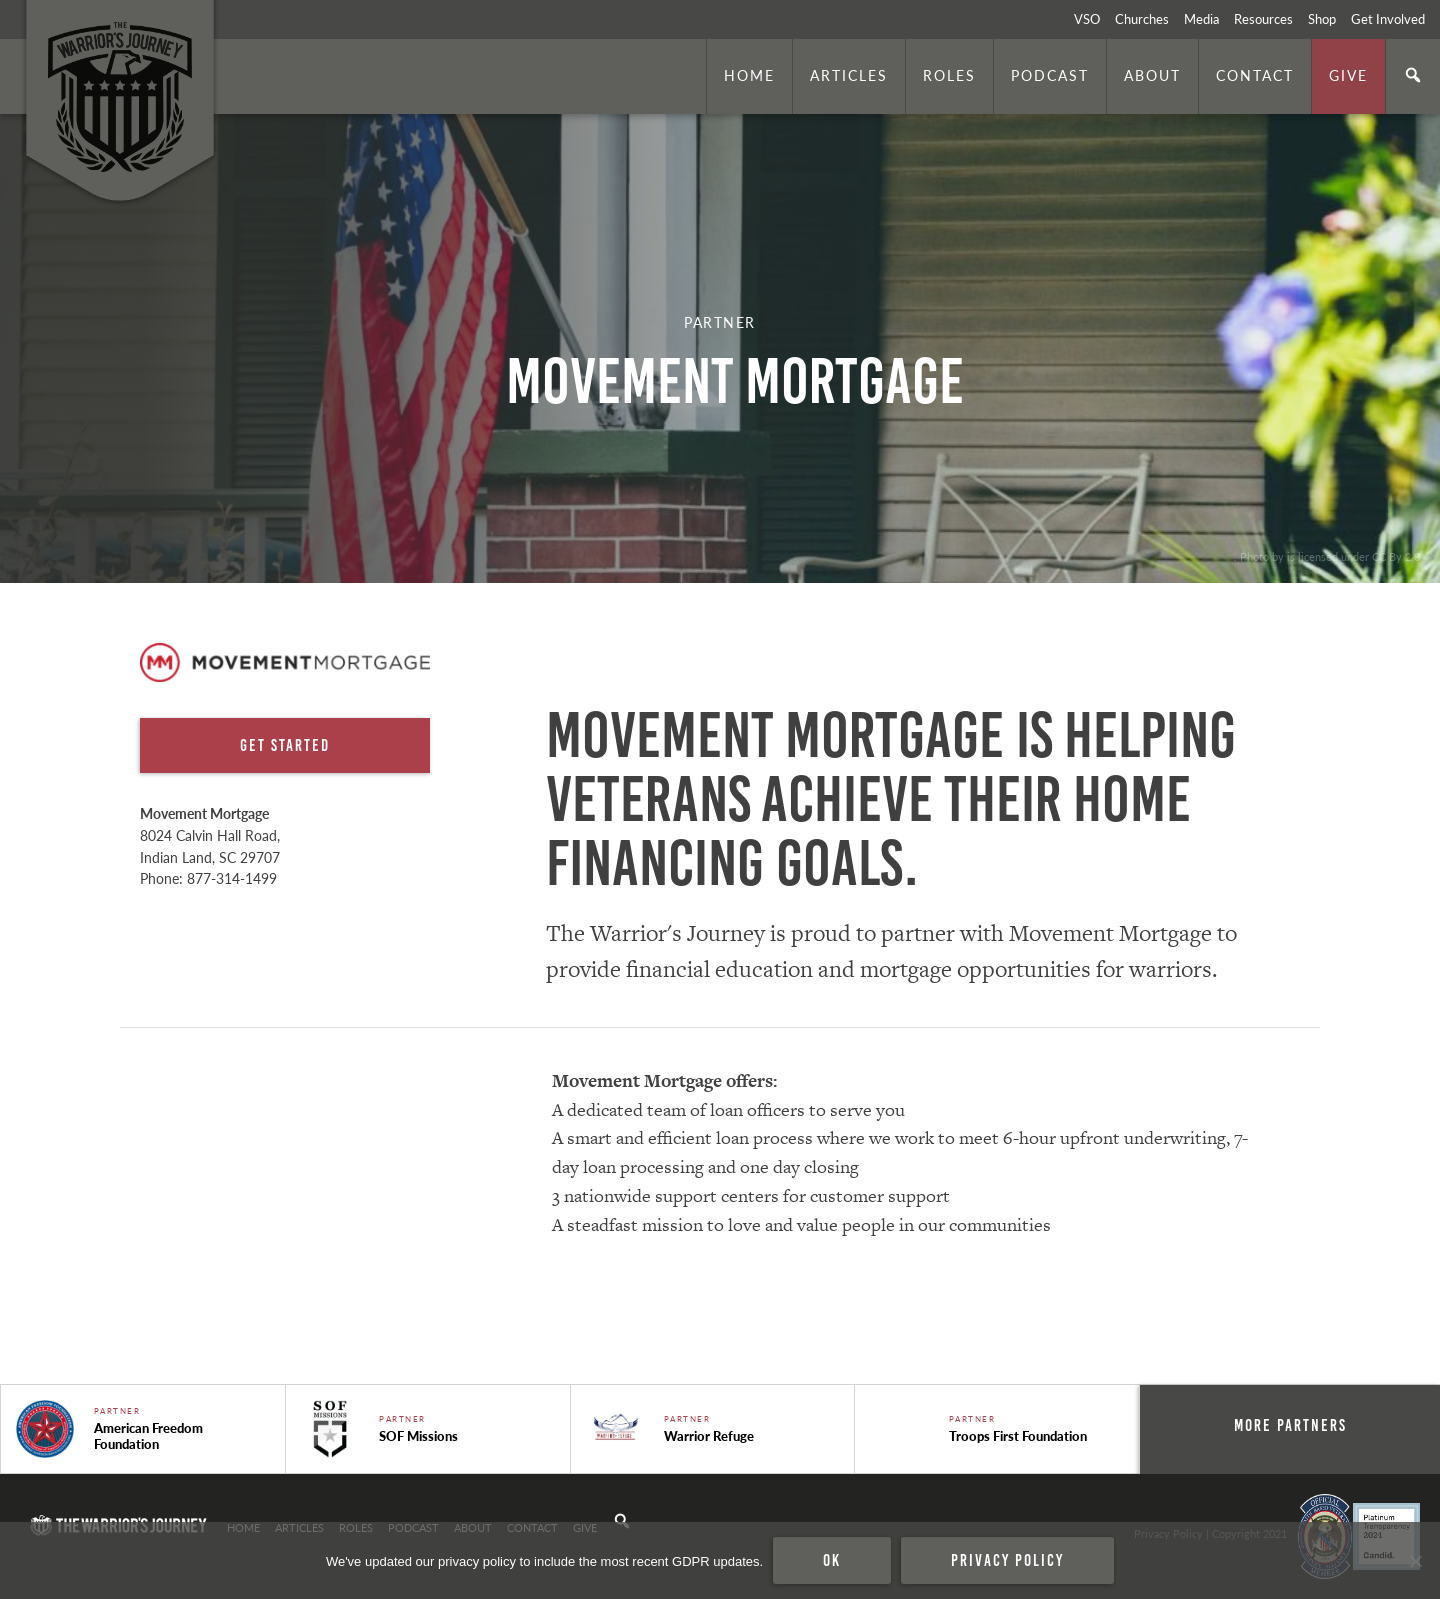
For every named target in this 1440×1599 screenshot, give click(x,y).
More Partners (1290, 1425)
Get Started (285, 745)
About (1152, 75)
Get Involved (1388, 19)
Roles (949, 75)
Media (1201, 19)
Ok (832, 1560)
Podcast (1050, 75)
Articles (849, 75)
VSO (1087, 19)
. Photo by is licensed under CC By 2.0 (1327, 556)
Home (749, 75)
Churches (1142, 19)
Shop (1322, 19)
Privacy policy (1007, 1560)
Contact (1255, 75)
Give (1348, 75)
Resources (1263, 19)
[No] (1415, 1561)
